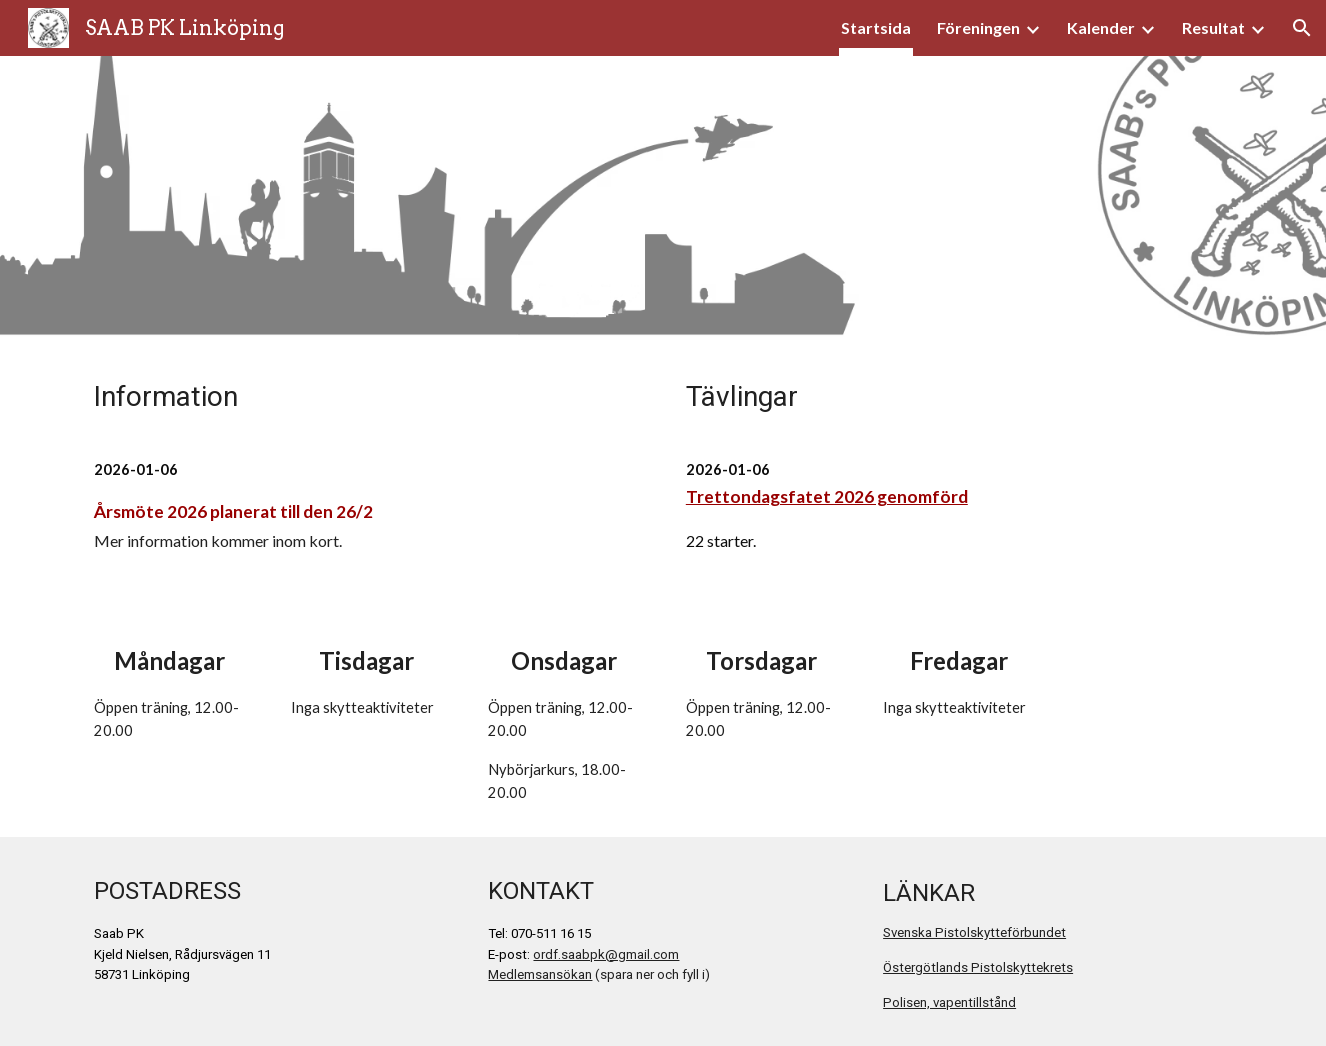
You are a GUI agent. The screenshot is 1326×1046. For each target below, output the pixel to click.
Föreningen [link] (978, 27)
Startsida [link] (876, 27)
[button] (1302, 28)
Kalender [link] (1101, 27)
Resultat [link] (1213, 27)
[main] (367, 396)
